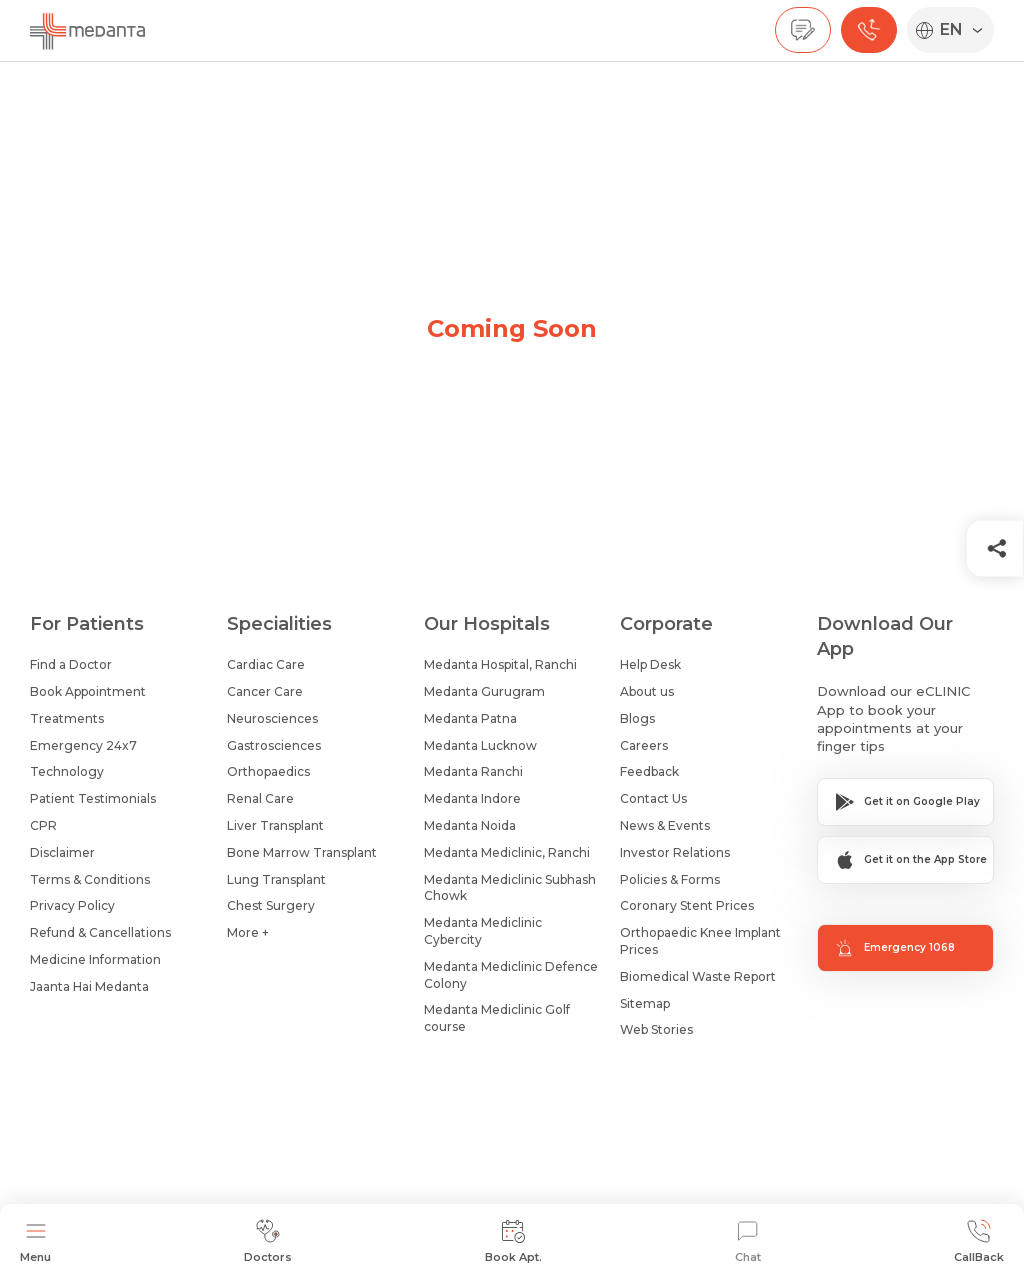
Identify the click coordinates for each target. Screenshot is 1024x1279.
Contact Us (653, 798)
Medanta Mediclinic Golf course (497, 1018)
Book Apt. (513, 1241)
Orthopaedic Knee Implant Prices (700, 941)
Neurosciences (272, 718)
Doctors (268, 1241)
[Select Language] (963, 30)
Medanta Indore (472, 798)
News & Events (665, 825)
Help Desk (650, 664)
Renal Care (260, 798)
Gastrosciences (274, 745)
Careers (644, 745)
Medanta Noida (470, 825)
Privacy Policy (72, 905)
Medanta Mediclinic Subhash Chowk (510, 888)
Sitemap (645, 1003)
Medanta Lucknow (480, 745)
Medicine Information (95, 959)
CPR (43, 825)
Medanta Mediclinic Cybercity (483, 931)
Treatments (67, 718)
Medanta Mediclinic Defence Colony (511, 975)
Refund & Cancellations (100, 932)
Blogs (637, 718)
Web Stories (656, 1029)
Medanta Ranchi (473, 771)
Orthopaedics (268, 771)
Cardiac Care (266, 664)
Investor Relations (675, 852)
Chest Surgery (271, 905)
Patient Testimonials (93, 798)
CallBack (979, 1241)
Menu (35, 1241)
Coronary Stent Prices (687, 905)
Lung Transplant (276, 879)
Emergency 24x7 (83, 745)
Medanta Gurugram (484, 691)
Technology (67, 771)
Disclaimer (62, 852)
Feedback (649, 771)
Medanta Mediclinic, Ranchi (507, 852)
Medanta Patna (470, 718)
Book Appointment (88, 691)
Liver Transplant (275, 825)
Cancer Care (265, 691)
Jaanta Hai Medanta (89, 986)
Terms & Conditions (90, 879)
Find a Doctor (71, 664)
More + (248, 932)
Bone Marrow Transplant (302, 852)
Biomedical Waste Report (698, 976)
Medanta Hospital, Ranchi (500, 664)
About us (647, 691)
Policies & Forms (670, 879)
